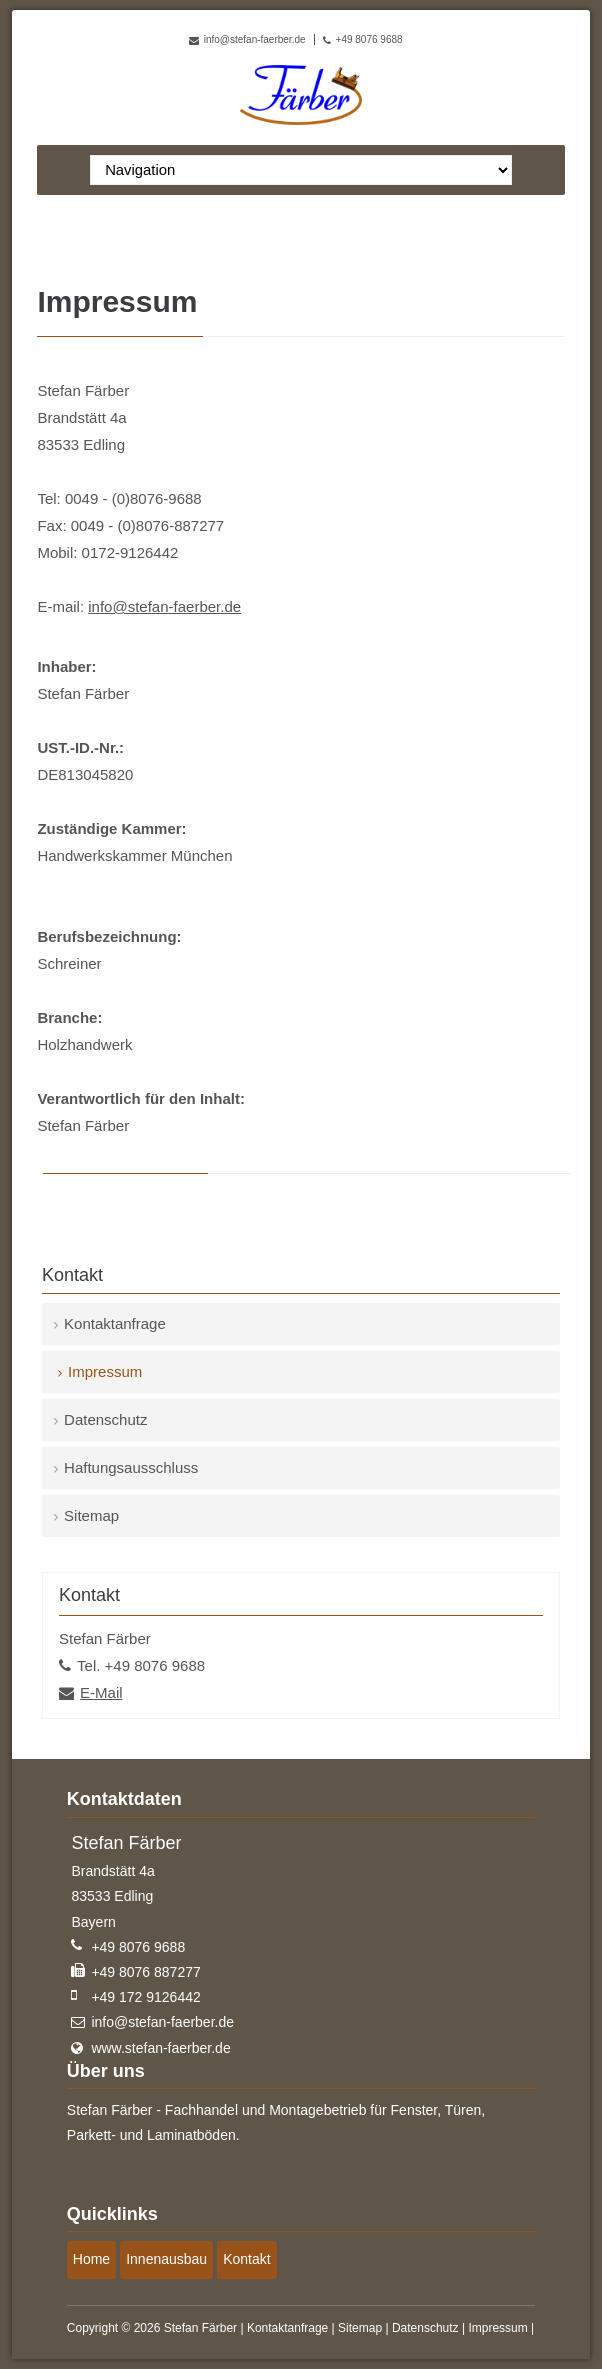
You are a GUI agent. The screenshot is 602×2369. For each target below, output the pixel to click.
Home (91, 2259)
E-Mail (101, 1692)
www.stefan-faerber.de (160, 2048)
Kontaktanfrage (115, 1323)
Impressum (497, 2328)
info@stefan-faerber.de (255, 39)
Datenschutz (105, 1419)
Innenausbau (166, 2259)
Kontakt (246, 2259)
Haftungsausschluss (131, 1467)
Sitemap (91, 1515)
